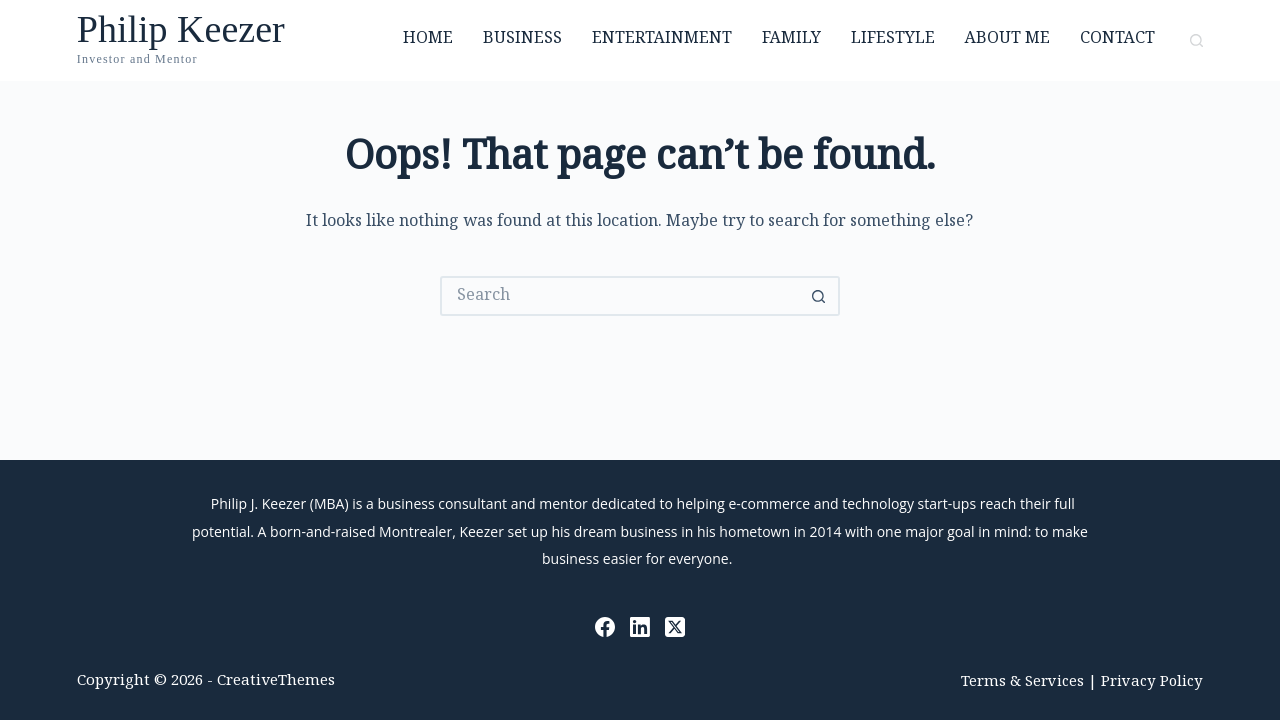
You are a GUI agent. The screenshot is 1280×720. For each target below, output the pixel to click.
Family (791, 39)
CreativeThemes (276, 682)
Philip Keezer (181, 29)
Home (428, 39)
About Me (1007, 39)
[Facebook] (605, 627)
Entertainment (662, 39)
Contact (1117, 39)
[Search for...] (620, 296)
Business (522, 39)
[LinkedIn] (640, 627)
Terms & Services (1022, 682)
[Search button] (820, 296)
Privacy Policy (1152, 682)
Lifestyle (893, 39)
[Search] (1196, 40)
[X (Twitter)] (675, 627)
